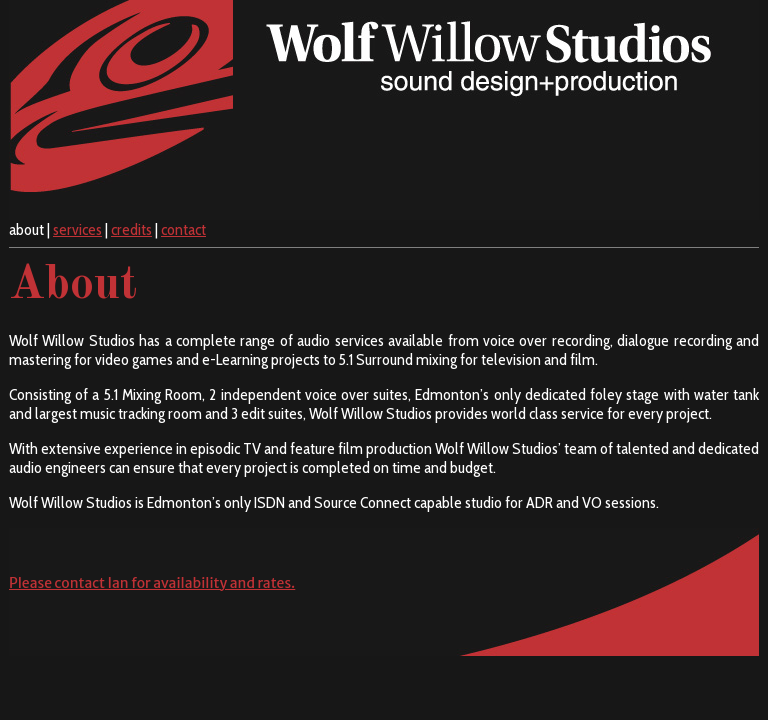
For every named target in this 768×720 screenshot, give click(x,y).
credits (131, 229)
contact (183, 229)
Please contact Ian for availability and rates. (152, 583)
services (77, 229)
